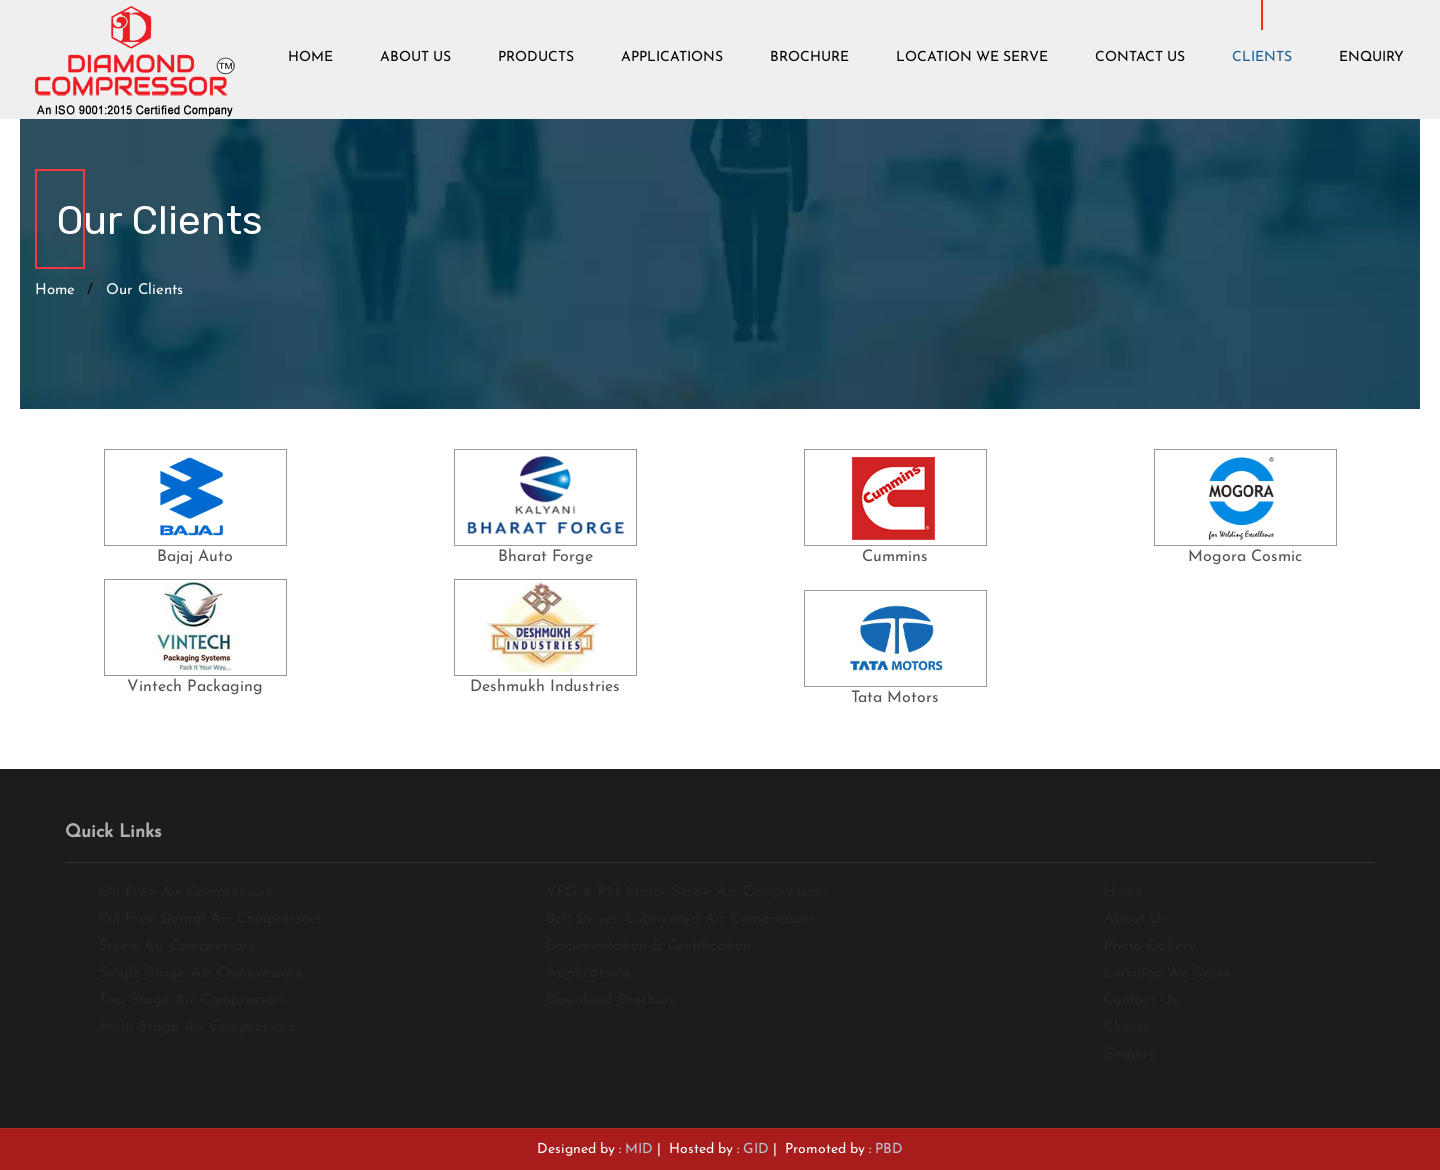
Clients (1262, 57)
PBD (889, 1149)
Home (310, 57)
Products (536, 57)
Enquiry (1371, 57)
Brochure (809, 57)
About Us (415, 57)
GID (756, 1149)
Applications (672, 57)
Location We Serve (972, 57)
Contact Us (1140, 57)
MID (639, 1149)
